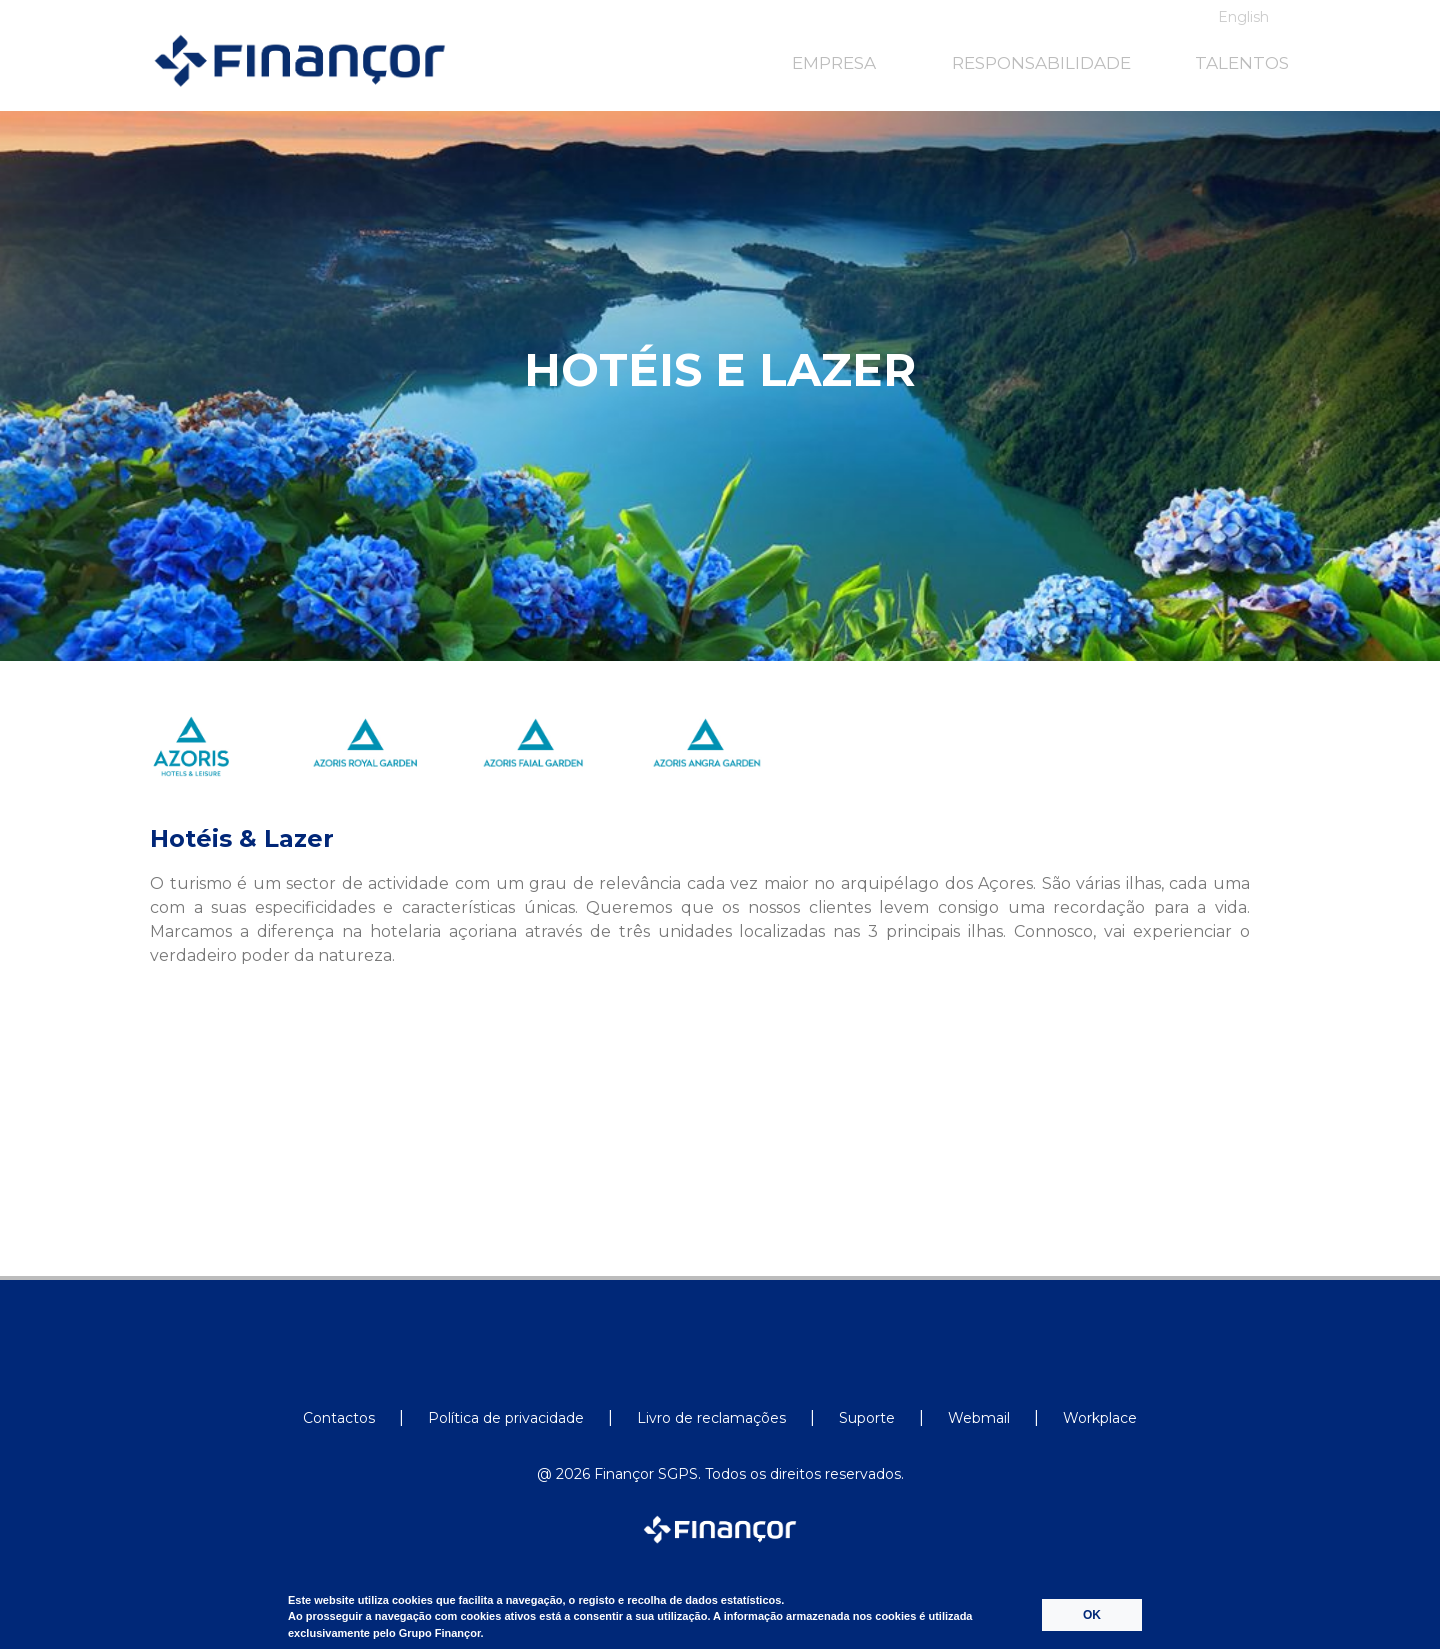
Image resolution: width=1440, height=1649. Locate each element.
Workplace (1100, 1418)
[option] (215, 761)
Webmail (979, 1418)
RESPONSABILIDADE (1041, 63)
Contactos (339, 1418)
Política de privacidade (506, 1418)
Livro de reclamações (711, 1418)
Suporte (867, 1418)
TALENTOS (1242, 63)
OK (1092, 1615)
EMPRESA (834, 63)
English (1243, 17)
